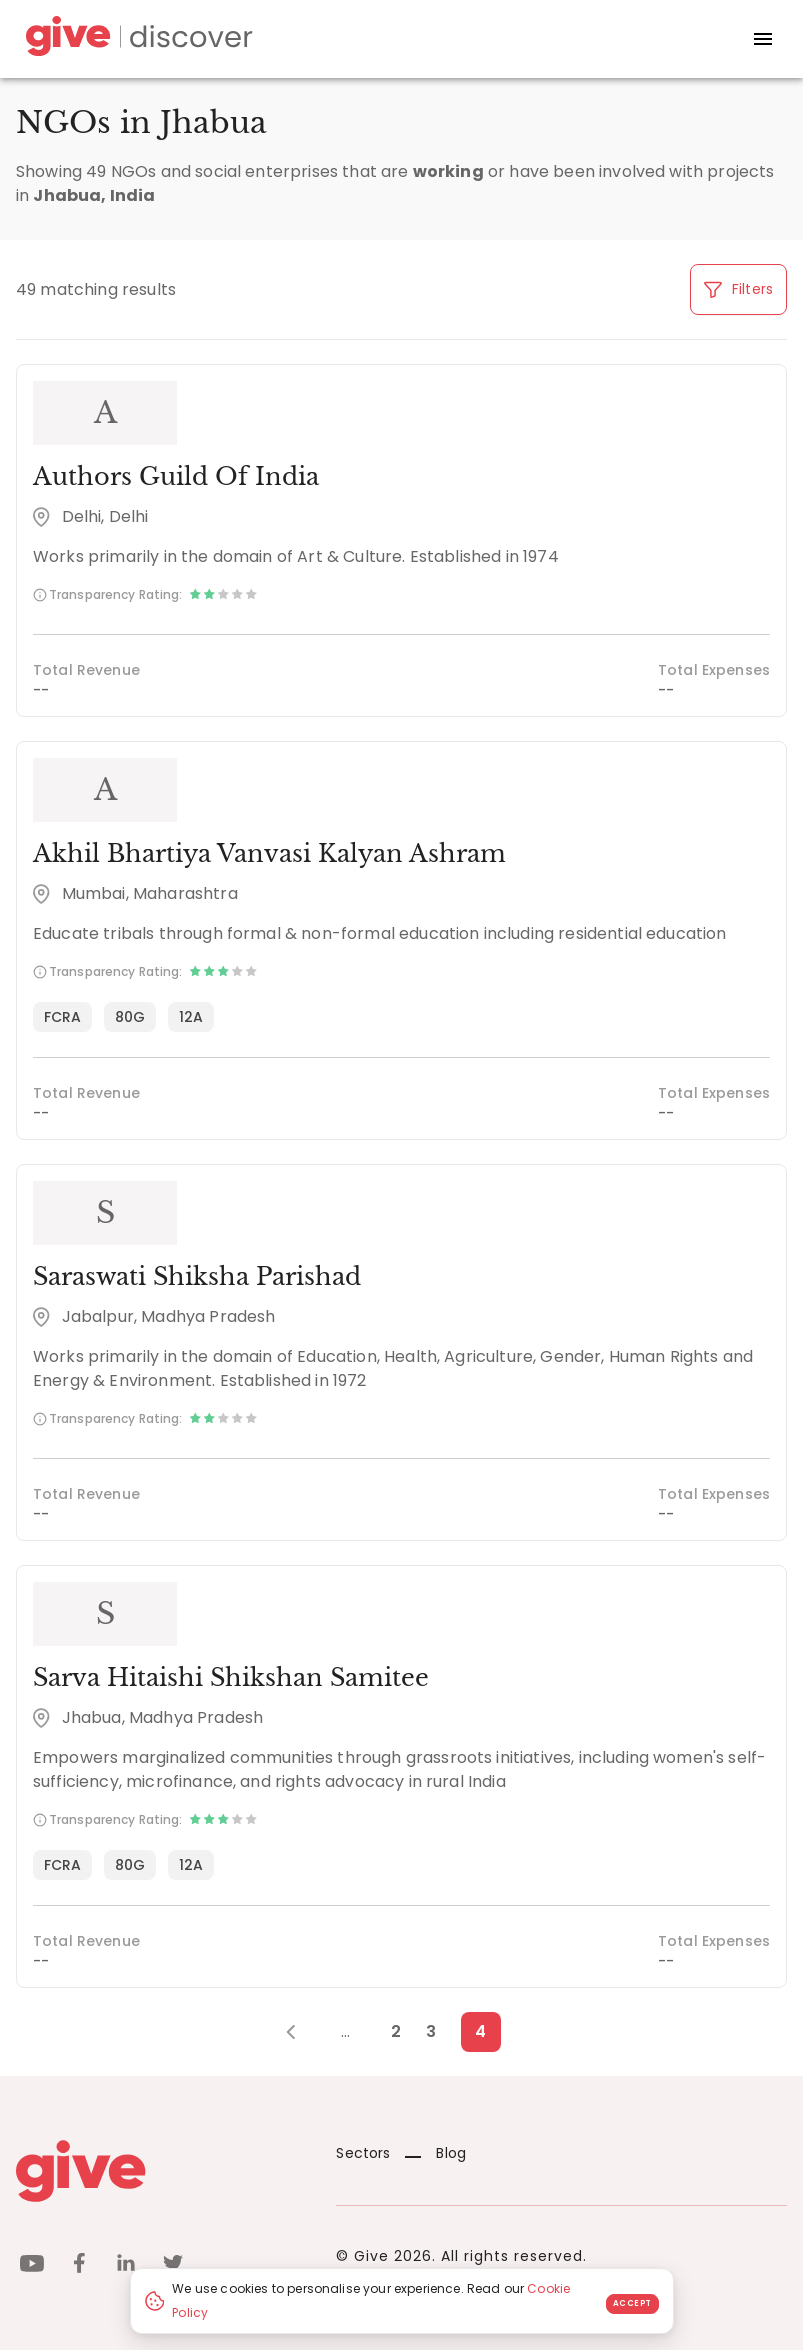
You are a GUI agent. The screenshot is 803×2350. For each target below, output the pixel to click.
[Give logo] (161, 2171)
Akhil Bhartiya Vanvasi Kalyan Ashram (269, 853)
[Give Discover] (136, 39)
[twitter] (173, 2266)
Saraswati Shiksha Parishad (197, 1276)
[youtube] (32, 2266)
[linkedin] (126, 2266)
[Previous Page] (301, 2032)
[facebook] (79, 2266)
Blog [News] (435, 2153)
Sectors (363, 2153)
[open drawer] (763, 39)
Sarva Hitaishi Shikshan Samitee (231, 1677)
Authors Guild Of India (176, 476)
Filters (738, 289)
